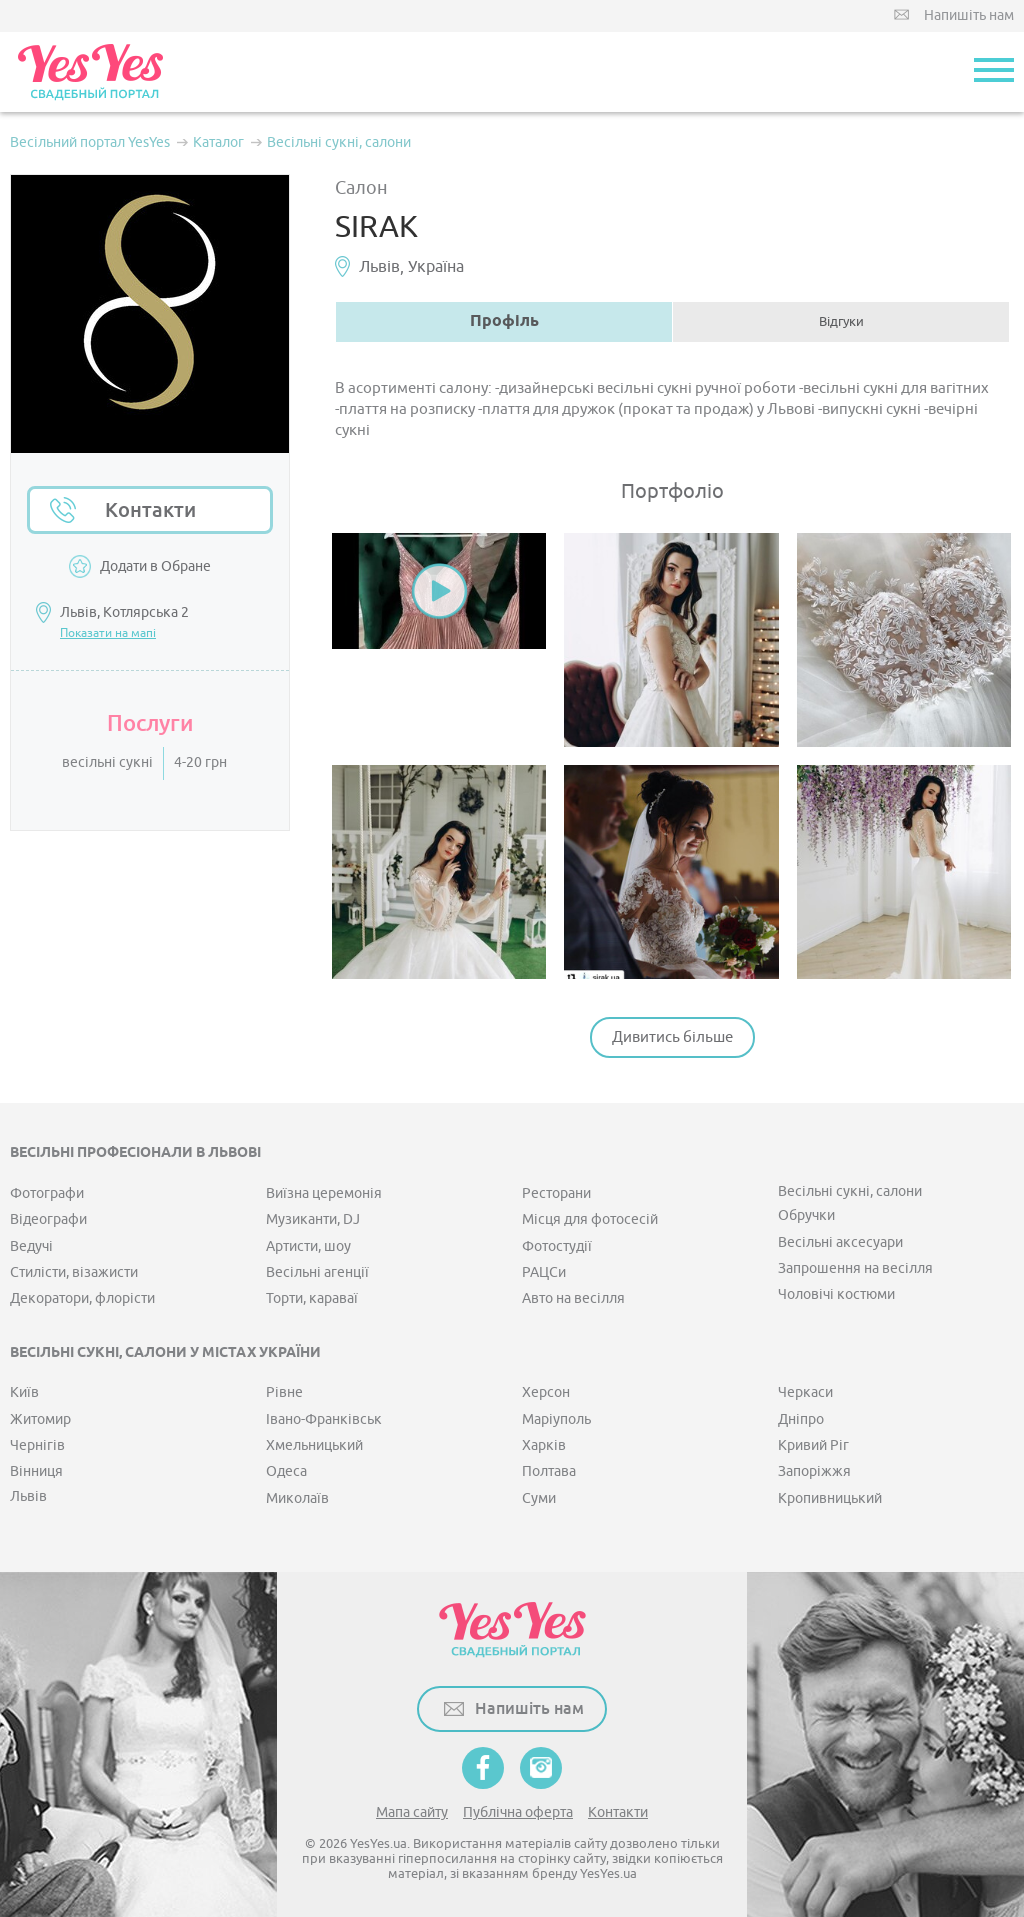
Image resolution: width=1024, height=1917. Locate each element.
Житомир (40, 1419)
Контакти (150, 510)
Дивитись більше (672, 1037)
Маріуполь (556, 1419)
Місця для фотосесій (590, 1219)
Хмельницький (314, 1445)
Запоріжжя (814, 1471)
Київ (24, 1392)
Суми (539, 1498)
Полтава (549, 1471)
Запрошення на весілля (855, 1268)
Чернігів (37, 1445)
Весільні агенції (317, 1272)
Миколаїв (297, 1498)
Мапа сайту (412, 1812)
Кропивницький (830, 1498)
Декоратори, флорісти (82, 1298)
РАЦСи (544, 1272)
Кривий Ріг (813, 1445)
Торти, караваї (312, 1298)
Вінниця (36, 1471)
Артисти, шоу (308, 1246)
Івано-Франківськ (324, 1419)
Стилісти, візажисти (74, 1272)
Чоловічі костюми (836, 1294)
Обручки (806, 1215)
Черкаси (805, 1392)
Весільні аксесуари (840, 1242)
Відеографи (48, 1219)
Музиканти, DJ (313, 1219)
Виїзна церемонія (324, 1193)
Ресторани (556, 1193)
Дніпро (801, 1419)
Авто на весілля (573, 1298)
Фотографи (47, 1193)
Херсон (546, 1392)
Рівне (284, 1392)
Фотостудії (557, 1246)
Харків (544, 1445)
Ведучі (31, 1246)
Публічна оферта (518, 1812)
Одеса (286, 1471)
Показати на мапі (108, 633)
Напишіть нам (969, 15)
